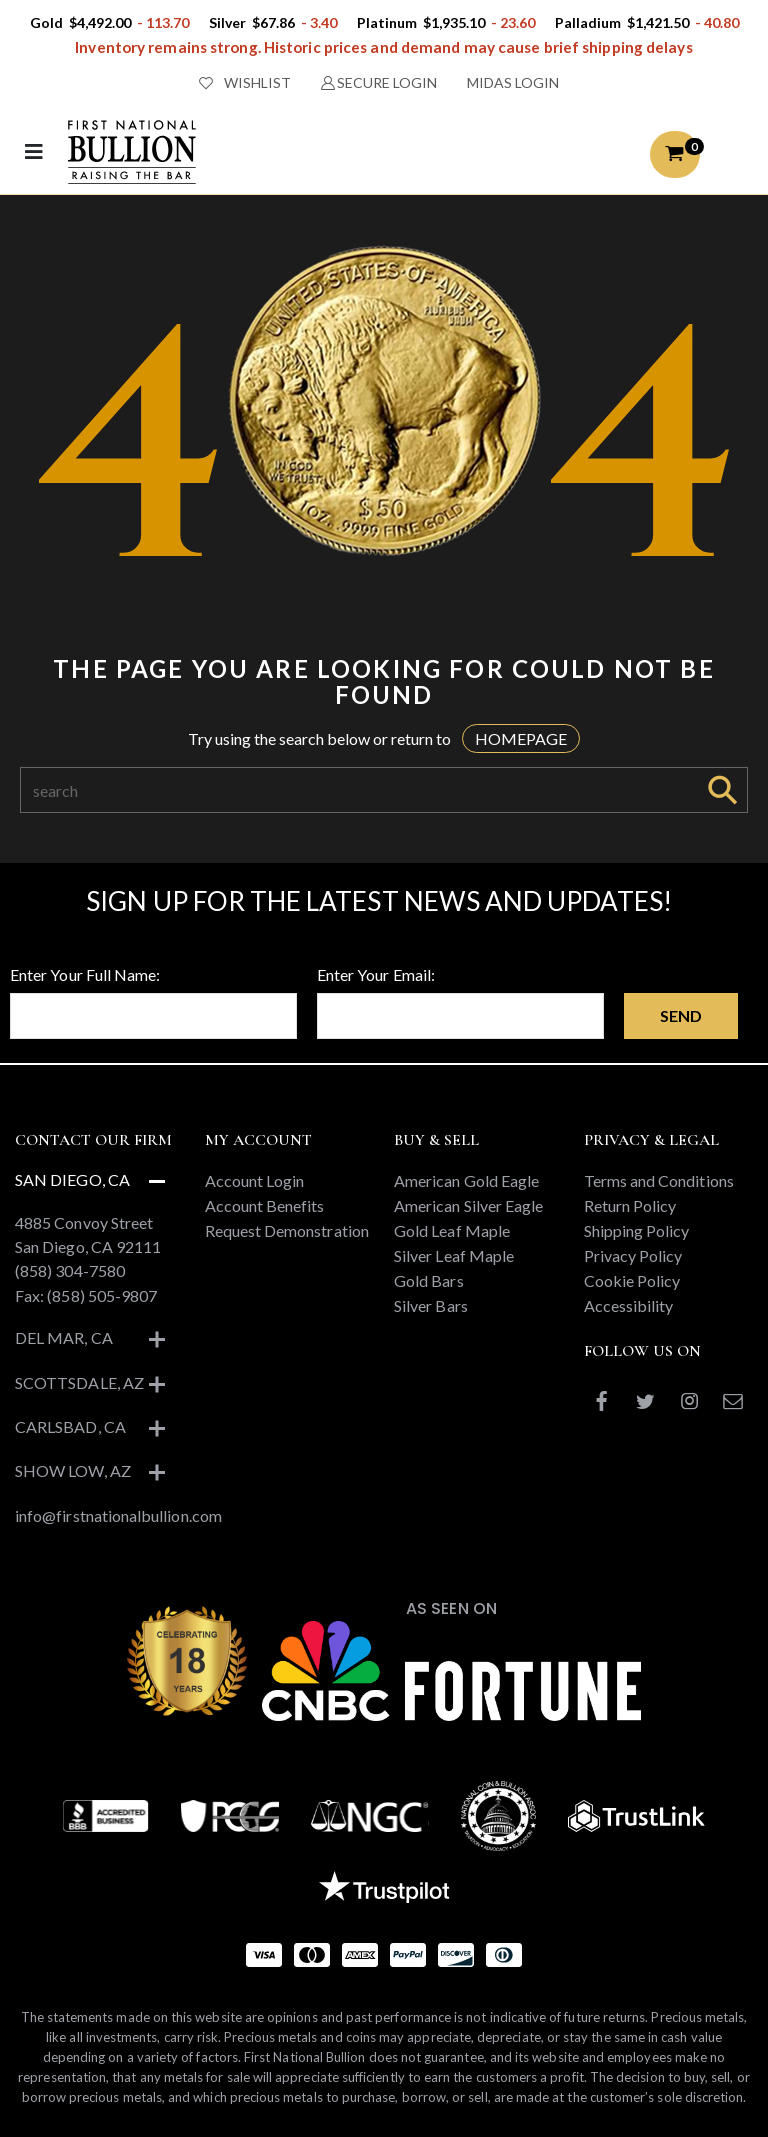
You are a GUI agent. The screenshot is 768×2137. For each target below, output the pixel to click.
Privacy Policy (633, 1255)
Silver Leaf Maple (454, 1255)
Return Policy (630, 1205)
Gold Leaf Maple (452, 1230)
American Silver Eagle (468, 1205)
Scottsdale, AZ (79, 1382)
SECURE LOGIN (379, 82)
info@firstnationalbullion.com (118, 1515)
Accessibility (629, 1305)
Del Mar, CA (64, 1337)
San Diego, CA (72, 1179)
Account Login (255, 1180)
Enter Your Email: (376, 974)
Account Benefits (265, 1205)
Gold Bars (429, 1280)
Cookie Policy (632, 1280)
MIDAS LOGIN (513, 82)
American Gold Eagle (466, 1180)
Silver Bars (431, 1305)
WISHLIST (245, 82)
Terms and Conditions (659, 1180)
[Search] (359, 790)
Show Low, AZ (73, 1470)
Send (681, 1015)
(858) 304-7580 (70, 1270)
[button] (675, 154)
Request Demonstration (287, 1230)
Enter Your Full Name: (85, 974)
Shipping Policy (637, 1230)
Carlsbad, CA (70, 1426)
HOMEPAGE (521, 738)
